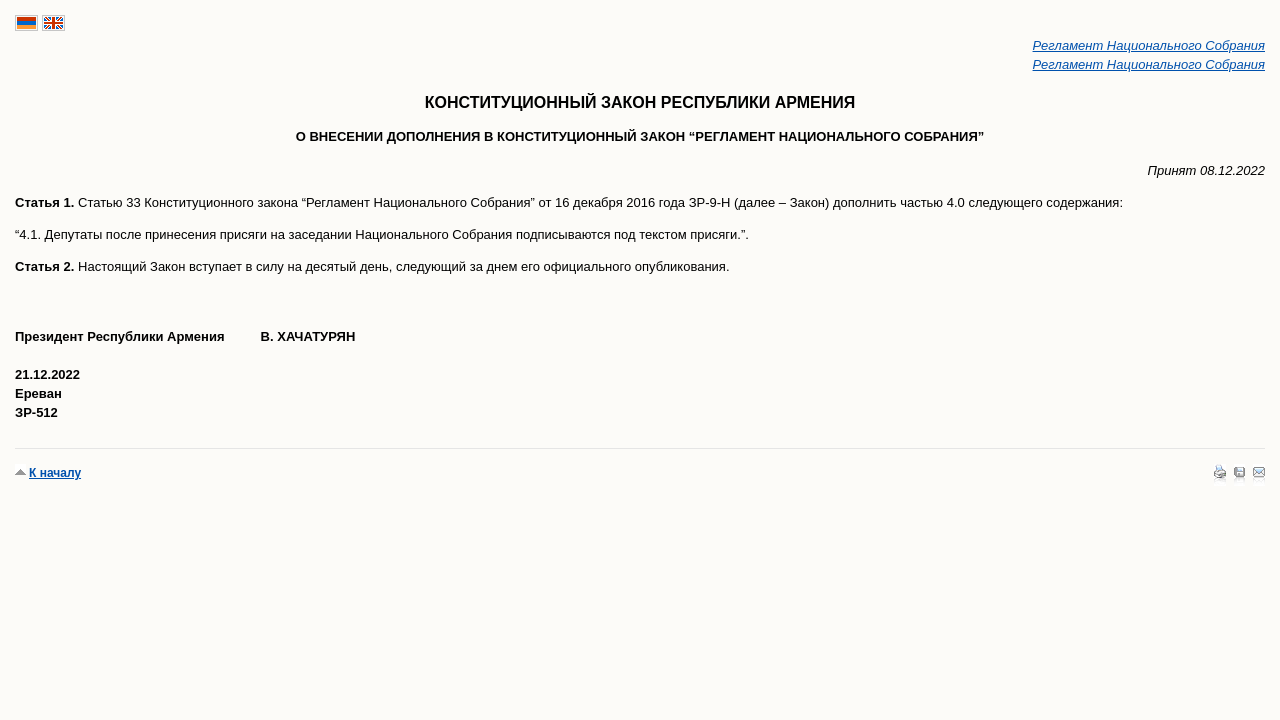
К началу (55, 473)
